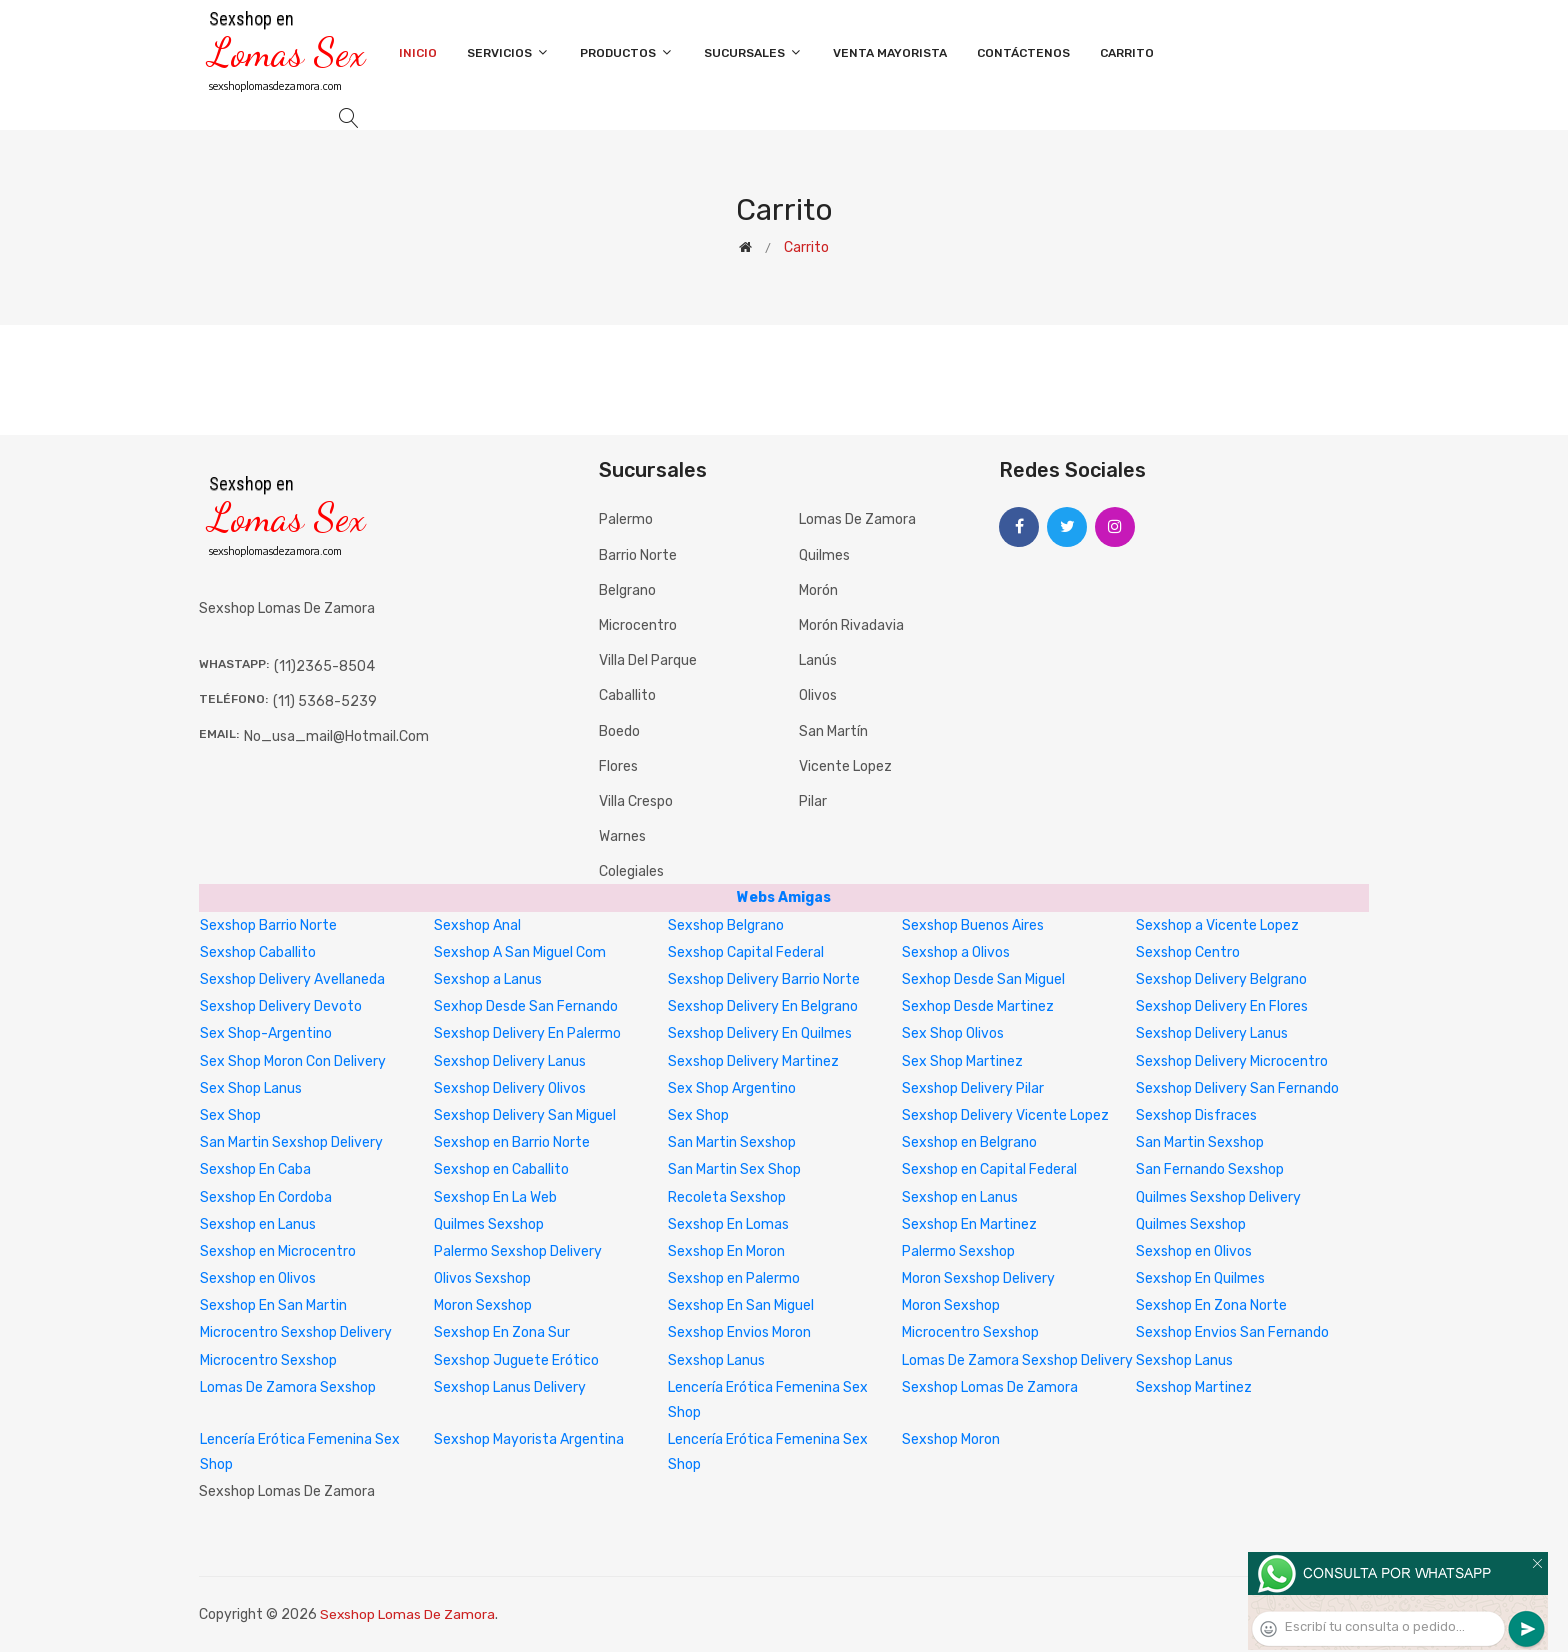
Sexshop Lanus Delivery (510, 1387)
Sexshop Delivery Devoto (281, 1006)
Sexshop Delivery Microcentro (1232, 1061)
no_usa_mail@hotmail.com (336, 736)
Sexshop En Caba (255, 1169)
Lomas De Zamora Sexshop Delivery (1017, 1360)
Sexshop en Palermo (734, 1278)
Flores (618, 766)
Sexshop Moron (951, 1439)
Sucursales (753, 52)
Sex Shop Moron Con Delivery (293, 1061)
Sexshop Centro (1188, 952)
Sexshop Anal (477, 925)
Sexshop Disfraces (1196, 1115)
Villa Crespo (636, 801)
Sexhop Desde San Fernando (526, 1006)
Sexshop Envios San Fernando (1232, 1332)
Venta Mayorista (890, 53)
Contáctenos (1023, 53)
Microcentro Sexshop (970, 1332)
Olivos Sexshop (482, 1278)
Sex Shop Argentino (732, 1088)
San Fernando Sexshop (1210, 1169)
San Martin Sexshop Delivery (291, 1142)
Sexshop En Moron (726, 1251)
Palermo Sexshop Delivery (518, 1251)
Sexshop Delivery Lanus (1212, 1033)
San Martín (833, 731)
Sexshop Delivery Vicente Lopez (1005, 1115)
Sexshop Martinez (1194, 1387)
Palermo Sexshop (958, 1251)
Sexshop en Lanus (960, 1197)
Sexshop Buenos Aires (973, 925)
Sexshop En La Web (495, 1197)
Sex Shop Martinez (962, 1061)
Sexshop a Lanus (488, 979)
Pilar (813, 801)
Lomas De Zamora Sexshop (288, 1387)
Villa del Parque (648, 660)
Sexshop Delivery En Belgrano (763, 1006)
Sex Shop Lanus (251, 1088)
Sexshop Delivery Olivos (510, 1088)
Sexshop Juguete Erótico (516, 1360)
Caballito (627, 695)
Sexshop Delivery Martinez (753, 1061)
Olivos (818, 695)
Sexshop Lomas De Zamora (990, 1387)
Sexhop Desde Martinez (978, 1006)
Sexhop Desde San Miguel (983, 979)
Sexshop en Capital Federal (989, 1169)
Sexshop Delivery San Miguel (525, 1115)
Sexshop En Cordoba (266, 1197)
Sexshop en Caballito (501, 1169)
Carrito (1127, 53)
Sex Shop (230, 1115)
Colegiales (631, 871)
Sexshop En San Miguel (741, 1305)
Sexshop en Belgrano (969, 1142)
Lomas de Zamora (857, 519)
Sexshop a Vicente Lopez (1217, 925)
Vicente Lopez (845, 766)
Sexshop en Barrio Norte (512, 1142)
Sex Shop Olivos (953, 1033)
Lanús (818, 660)
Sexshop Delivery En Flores (1222, 1006)
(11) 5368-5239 (325, 701)
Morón (818, 590)
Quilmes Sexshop (489, 1224)
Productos (627, 52)
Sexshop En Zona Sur (502, 1332)
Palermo (626, 519)
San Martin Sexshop (732, 1142)
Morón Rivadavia (851, 625)
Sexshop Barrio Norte (268, 925)
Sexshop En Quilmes (1200, 1278)
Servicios (508, 52)
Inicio (418, 53)
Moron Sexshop (483, 1305)
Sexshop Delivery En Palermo (527, 1033)
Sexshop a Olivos (956, 952)
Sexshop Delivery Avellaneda (292, 979)
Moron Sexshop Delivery (978, 1278)
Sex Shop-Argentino (266, 1033)
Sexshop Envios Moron (739, 1332)
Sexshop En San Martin (273, 1305)
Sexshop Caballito (258, 952)
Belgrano (627, 590)
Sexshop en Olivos (1194, 1251)
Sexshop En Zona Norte (1211, 1305)
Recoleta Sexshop (727, 1197)
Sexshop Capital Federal (746, 952)
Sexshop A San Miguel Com (520, 952)
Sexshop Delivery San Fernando (1237, 1088)
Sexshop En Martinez (969, 1224)
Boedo (619, 731)
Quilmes (824, 555)
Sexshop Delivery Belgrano (1221, 979)
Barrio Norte (638, 555)
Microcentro (638, 625)
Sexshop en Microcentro (278, 1251)
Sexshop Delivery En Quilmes (760, 1033)
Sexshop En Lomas (728, 1224)
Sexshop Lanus (716, 1360)
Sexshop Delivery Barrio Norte (764, 979)
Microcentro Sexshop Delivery (296, 1332)
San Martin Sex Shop (734, 1169)
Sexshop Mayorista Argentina (529, 1439)
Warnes (622, 836)
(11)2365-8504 (324, 666)
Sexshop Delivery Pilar (973, 1088)
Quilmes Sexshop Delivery (1218, 1197)
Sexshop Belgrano (726, 925)
